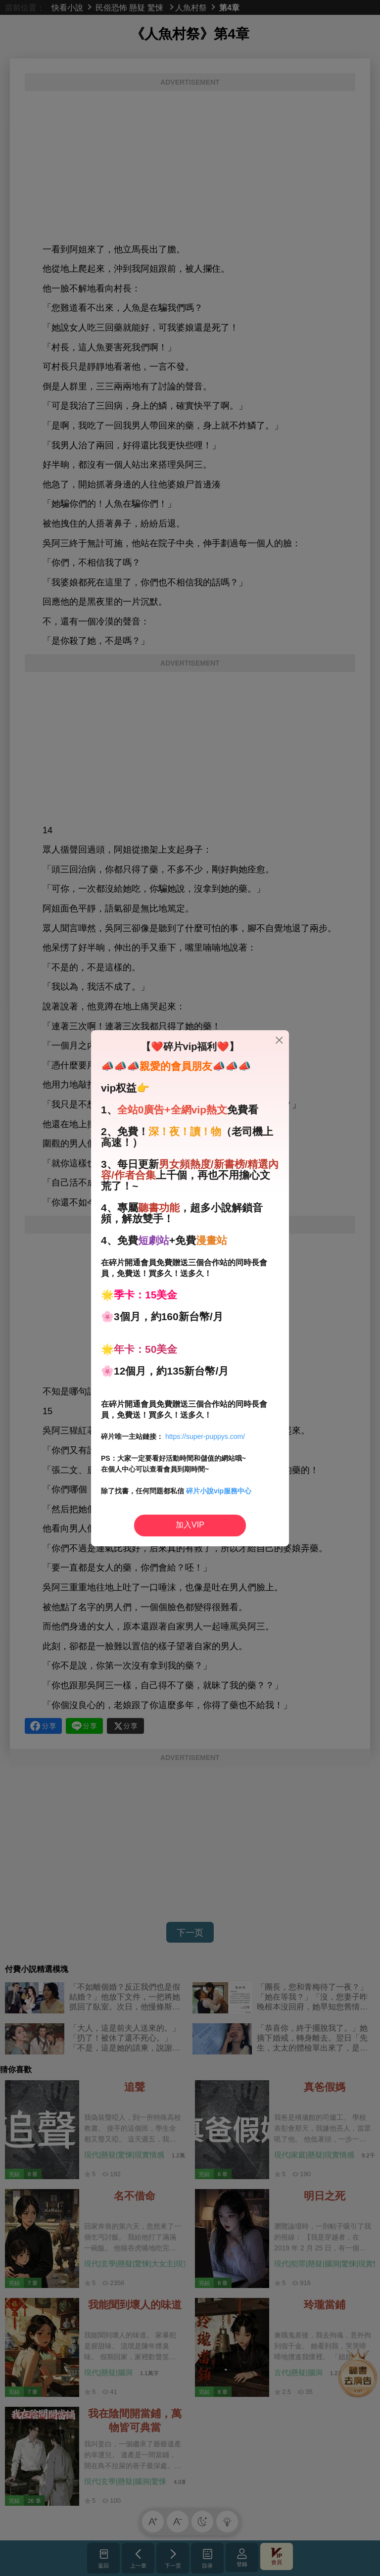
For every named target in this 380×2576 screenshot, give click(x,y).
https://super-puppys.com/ (205, 1436)
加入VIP (190, 1525)
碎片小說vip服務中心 (218, 1491)
